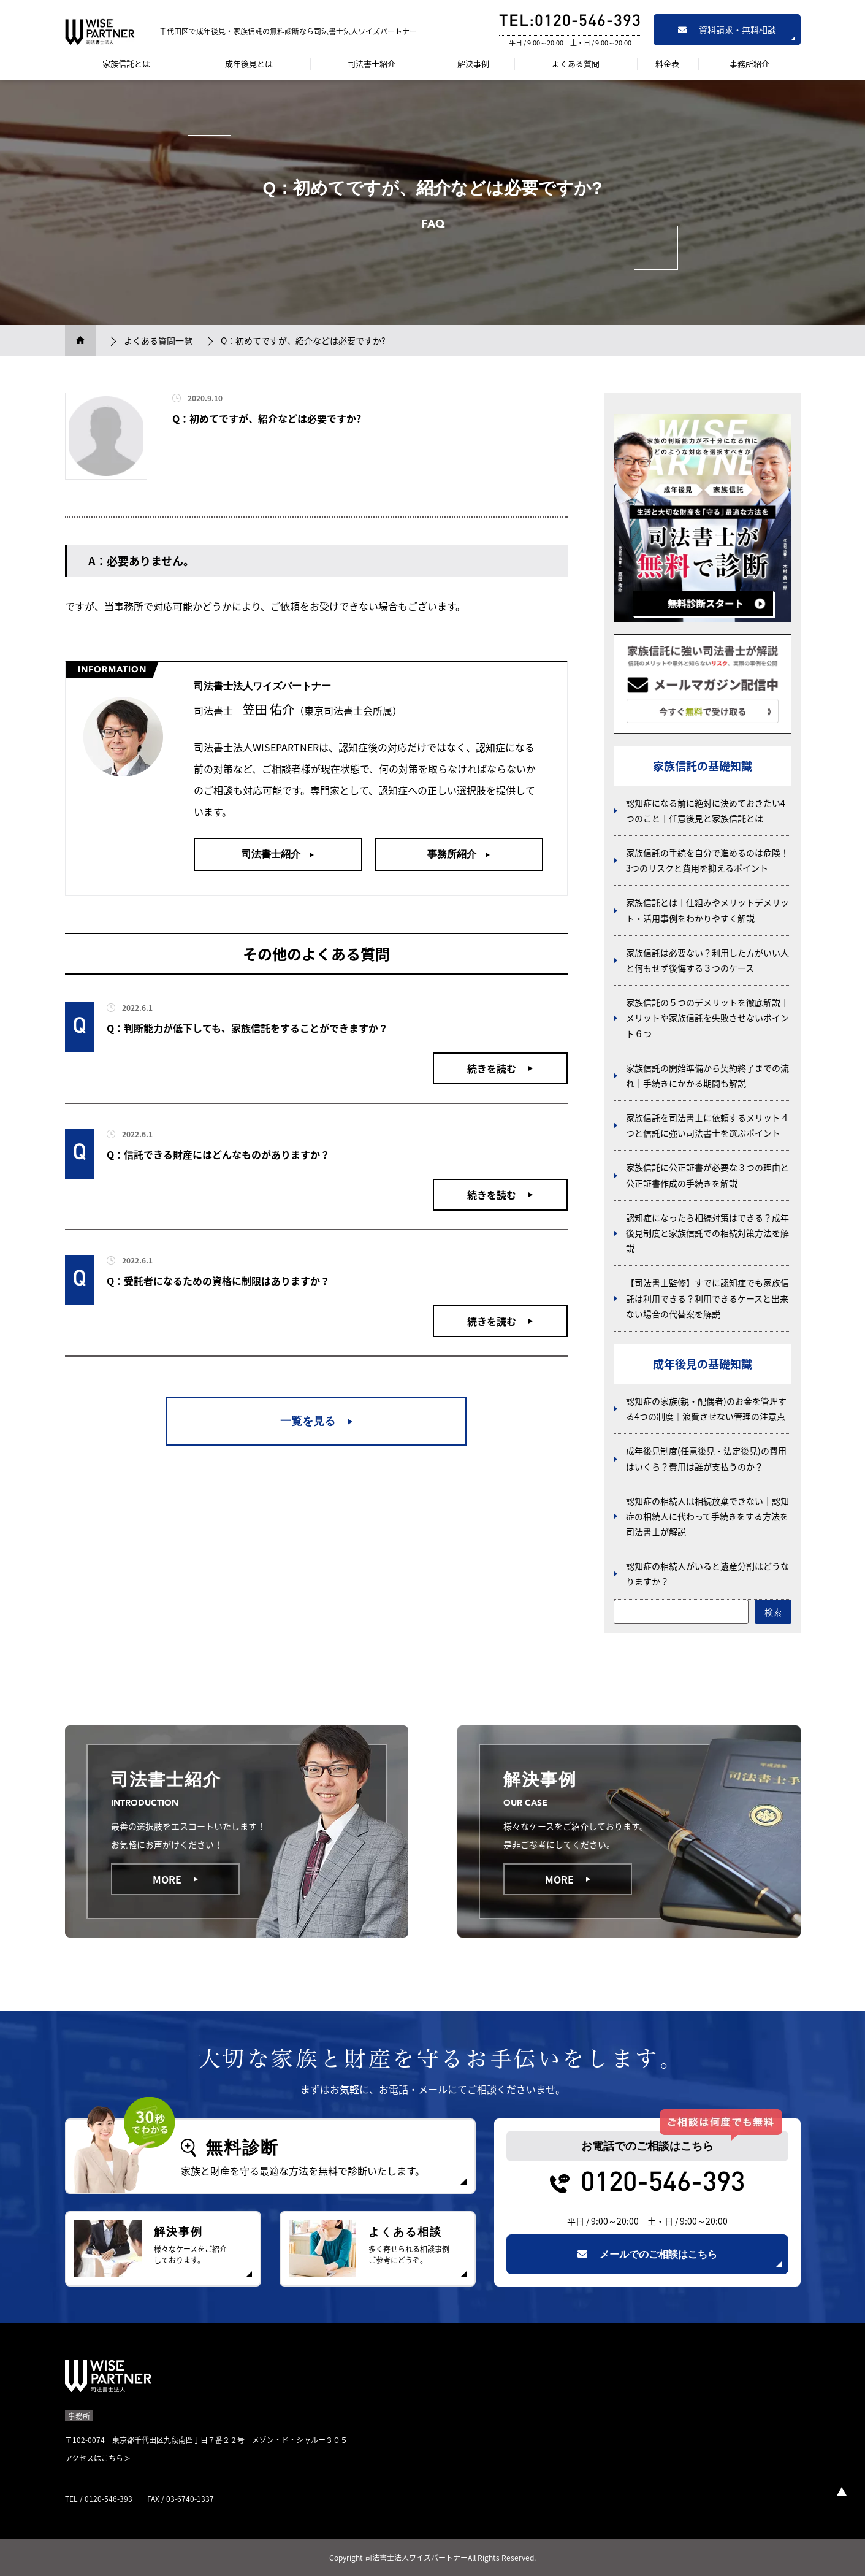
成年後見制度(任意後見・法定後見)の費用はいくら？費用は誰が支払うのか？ (706, 1458)
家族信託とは (126, 63)
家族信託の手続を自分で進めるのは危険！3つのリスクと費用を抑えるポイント (707, 860)
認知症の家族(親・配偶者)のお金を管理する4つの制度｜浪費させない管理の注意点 (706, 1408)
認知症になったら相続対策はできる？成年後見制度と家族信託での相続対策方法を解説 (707, 1232)
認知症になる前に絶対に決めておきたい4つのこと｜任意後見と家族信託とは (705, 810)
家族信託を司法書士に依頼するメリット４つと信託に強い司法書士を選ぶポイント (707, 1125)
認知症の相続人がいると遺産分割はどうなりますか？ (707, 1573)
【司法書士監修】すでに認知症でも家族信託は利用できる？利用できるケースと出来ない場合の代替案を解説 (707, 1297)
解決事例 (473, 63)
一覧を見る (307, 1421)
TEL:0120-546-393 (570, 21)
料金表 (667, 63)
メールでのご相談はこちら (647, 2254)
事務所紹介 (749, 63)
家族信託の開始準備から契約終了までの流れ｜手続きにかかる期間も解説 (707, 1075)
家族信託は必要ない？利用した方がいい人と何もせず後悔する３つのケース (707, 960)
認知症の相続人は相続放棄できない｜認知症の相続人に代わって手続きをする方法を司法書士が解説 (707, 1516)
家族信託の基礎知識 (702, 765)
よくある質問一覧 (158, 340)
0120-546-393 (663, 2184)
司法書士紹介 (371, 63)
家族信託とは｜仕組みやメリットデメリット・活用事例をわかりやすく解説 (707, 910)
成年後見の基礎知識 (702, 1363)
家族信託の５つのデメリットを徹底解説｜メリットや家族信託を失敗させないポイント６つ (707, 1017)
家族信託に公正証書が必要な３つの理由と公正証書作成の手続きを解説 (707, 1175)
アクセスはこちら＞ (98, 2458)
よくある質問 (576, 63)
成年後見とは (249, 63)
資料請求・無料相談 (727, 29)
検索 (773, 1612)
